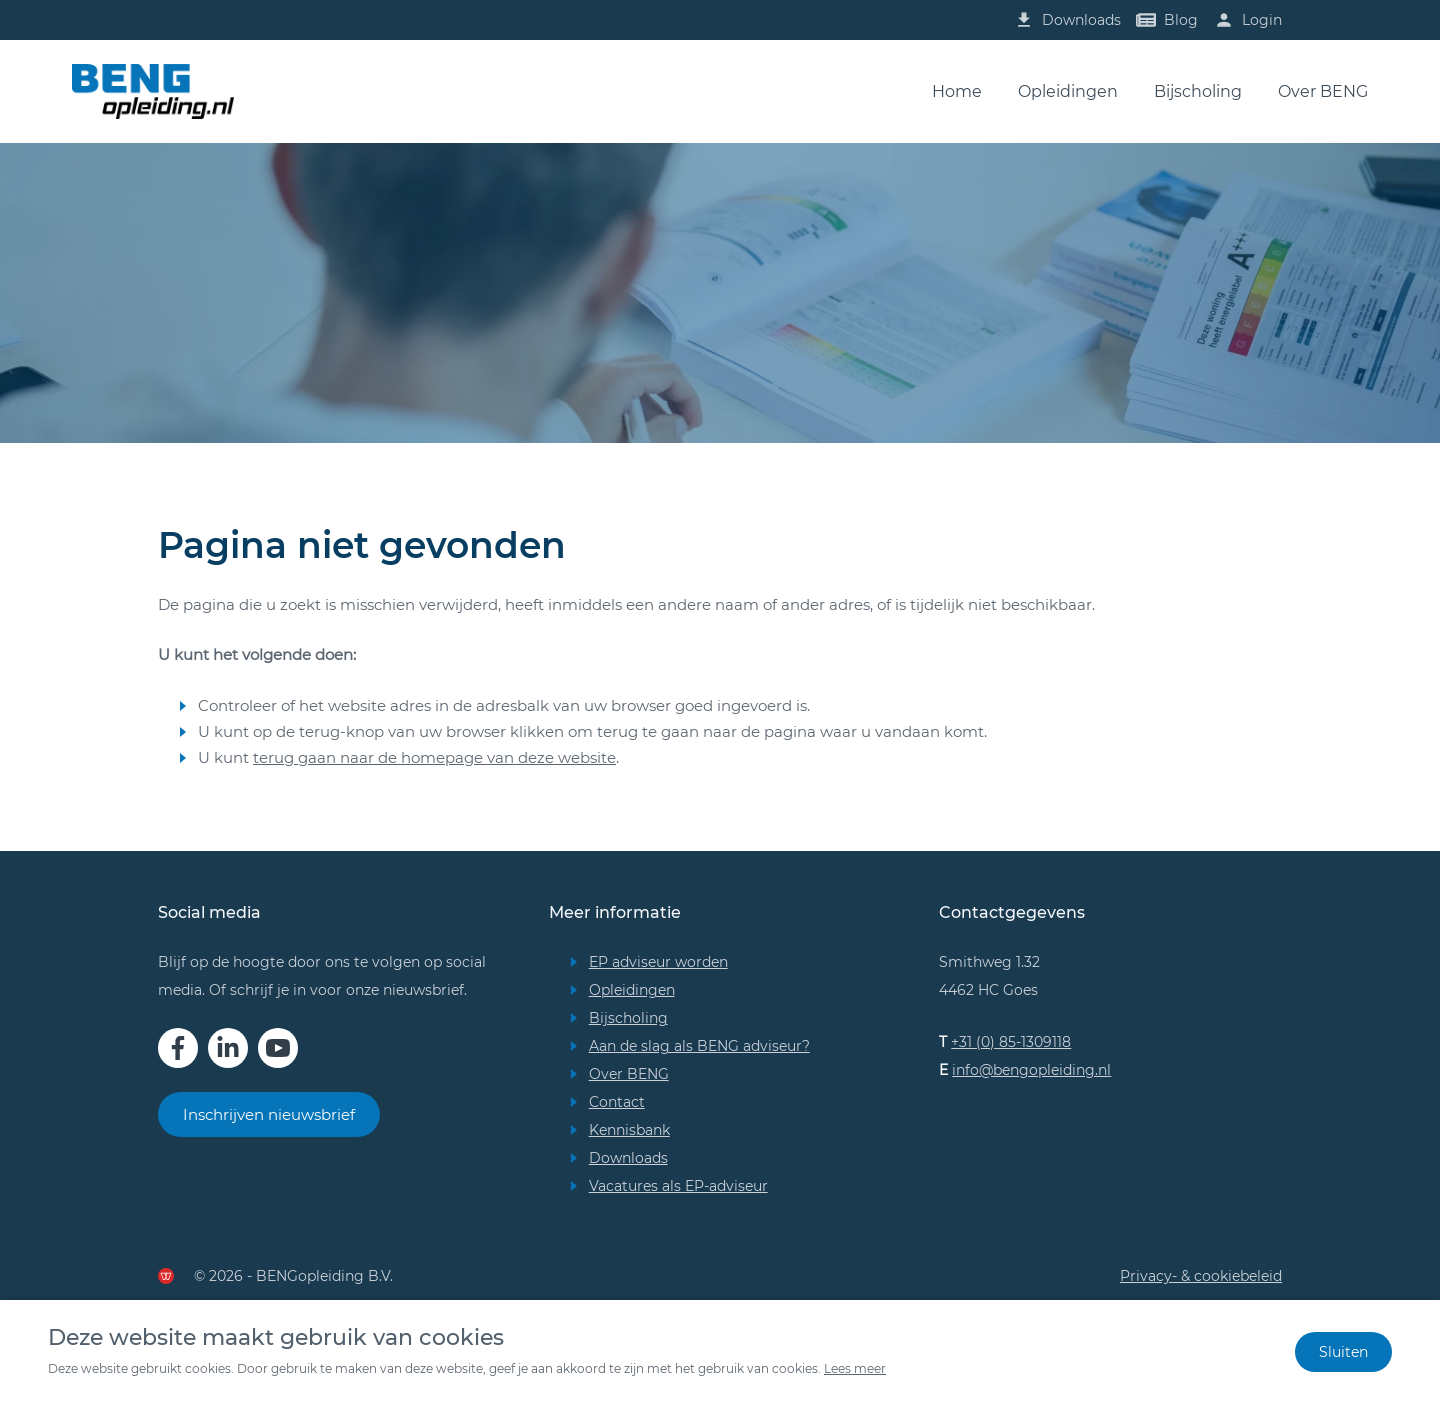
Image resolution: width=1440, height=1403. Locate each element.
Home (957, 91)
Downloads (628, 1158)
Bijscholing (1198, 91)
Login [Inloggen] (1262, 20)
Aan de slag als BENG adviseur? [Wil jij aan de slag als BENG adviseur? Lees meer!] (699, 1046)
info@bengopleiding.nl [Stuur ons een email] (1031, 1070)
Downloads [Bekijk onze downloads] (1081, 20)
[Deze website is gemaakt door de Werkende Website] (166, 1276)
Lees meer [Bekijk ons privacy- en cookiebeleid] (855, 1368)
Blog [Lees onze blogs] (1181, 20)
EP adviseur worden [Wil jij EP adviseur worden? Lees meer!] (658, 962)
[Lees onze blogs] (1024, 20)
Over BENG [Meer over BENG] (629, 1074)
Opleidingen (1068, 91)
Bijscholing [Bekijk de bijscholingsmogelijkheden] (628, 1018)
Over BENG (1323, 91)
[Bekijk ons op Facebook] (178, 1048)
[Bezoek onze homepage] (153, 91)
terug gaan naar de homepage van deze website (434, 757)
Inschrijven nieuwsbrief (269, 1114)
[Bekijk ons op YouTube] (278, 1048)
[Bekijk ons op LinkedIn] (228, 1048)
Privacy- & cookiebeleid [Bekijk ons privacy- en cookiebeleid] (1201, 1276)
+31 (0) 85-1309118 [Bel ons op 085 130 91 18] (1011, 1042)
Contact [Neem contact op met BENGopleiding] (617, 1102)
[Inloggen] (1224, 20)
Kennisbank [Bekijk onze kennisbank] (629, 1130)
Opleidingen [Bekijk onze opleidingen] (632, 990)
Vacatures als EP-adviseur (678, 1186)
